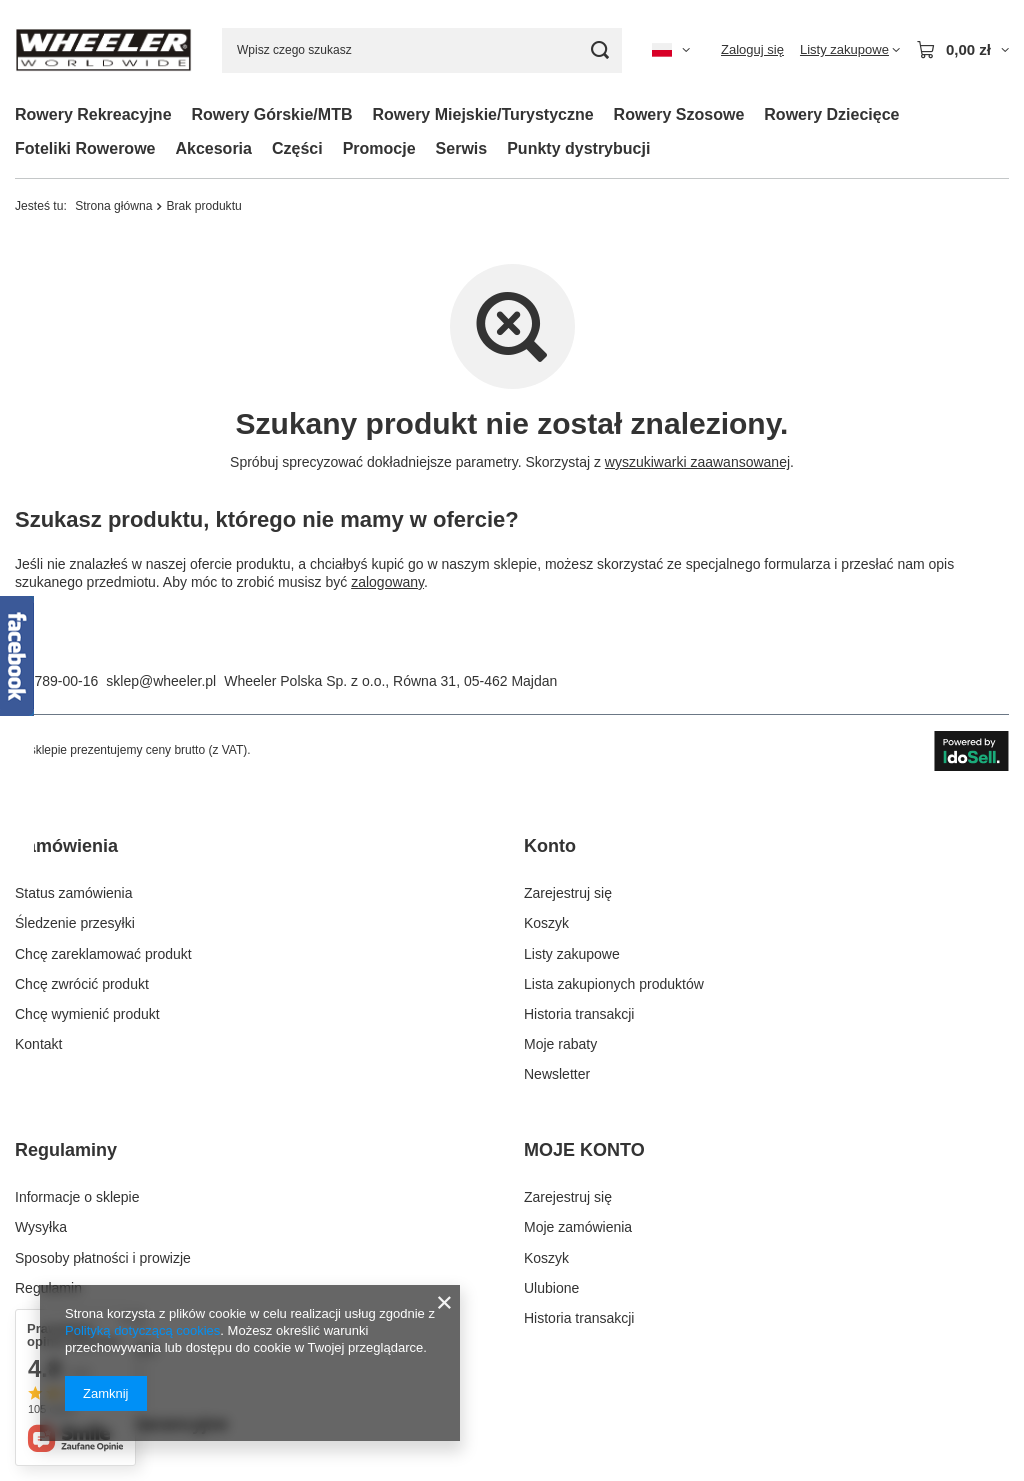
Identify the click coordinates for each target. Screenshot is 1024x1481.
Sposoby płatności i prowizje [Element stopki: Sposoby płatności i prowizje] (103, 1258)
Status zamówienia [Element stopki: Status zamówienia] (74, 893)
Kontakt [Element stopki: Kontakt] (38, 1044)
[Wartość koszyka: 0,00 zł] (962, 50)
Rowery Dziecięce (831, 114)
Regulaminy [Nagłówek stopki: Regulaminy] (66, 1150)
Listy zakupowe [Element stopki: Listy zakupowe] (572, 954)
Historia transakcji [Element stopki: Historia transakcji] (579, 1014)
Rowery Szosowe (679, 114)
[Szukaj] (599, 50)
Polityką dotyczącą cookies (142, 1330)
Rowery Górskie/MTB (272, 114)
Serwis (462, 148)
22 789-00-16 (56, 681)
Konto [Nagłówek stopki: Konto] (550, 846)
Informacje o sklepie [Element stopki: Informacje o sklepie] (77, 1197)
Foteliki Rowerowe (85, 148)
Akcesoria (213, 148)
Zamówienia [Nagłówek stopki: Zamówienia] (66, 846)
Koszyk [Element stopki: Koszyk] (546, 923)
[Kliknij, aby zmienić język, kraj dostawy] (671, 50)
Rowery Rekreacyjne (93, 114)
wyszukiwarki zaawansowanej (697, 462)
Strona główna (113, 206)
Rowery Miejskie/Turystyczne (482, 114)
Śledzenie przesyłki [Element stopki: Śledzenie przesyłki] (75, 923)
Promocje (379, 148)
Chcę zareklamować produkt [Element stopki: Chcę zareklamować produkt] (103, 954)
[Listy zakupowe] (850, 50)
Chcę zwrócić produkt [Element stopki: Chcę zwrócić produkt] (82, 984)
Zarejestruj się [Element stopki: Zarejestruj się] (568, 893)
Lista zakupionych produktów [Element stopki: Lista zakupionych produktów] (614, 984)
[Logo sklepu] (103, 50)
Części (297, 148)
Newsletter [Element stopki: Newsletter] (557, 1074)
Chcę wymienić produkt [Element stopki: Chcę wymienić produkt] (87, 1014)
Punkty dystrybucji (578, 148)
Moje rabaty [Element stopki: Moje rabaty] (560, 1044)
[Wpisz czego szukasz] (422, 50)
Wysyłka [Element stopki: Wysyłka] (41, 1227)
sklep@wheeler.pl (161, 681)
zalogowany (387, 582)
